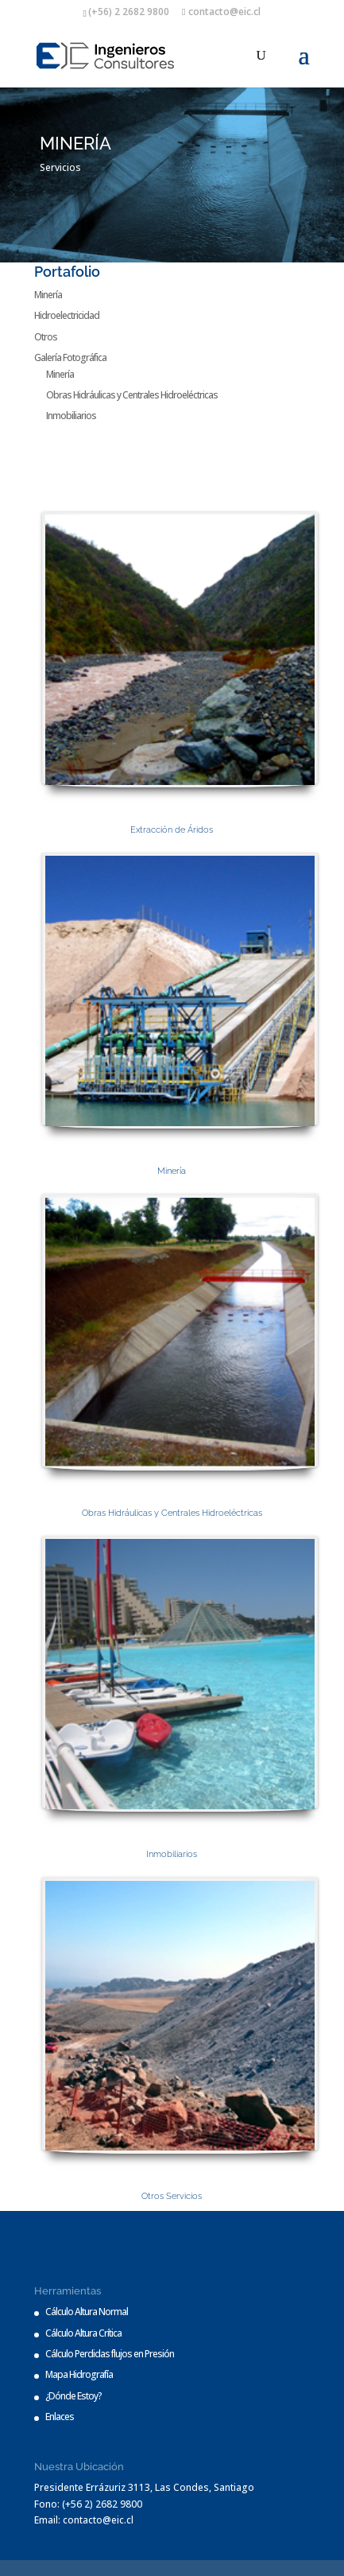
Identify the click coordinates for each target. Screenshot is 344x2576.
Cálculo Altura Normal (86, 2311)
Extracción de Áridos (171, 830)
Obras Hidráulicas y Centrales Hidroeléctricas (132, 395)
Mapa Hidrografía (79, 2374)
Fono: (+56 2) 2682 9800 (88, 2504)
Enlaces (59, 2416)
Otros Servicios (171, 2196)
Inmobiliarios (71, 415)
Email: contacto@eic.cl (83, 2520)
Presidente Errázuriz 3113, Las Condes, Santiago (144, 2487)
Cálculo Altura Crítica (83, 2333)
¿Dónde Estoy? (73, 2396)
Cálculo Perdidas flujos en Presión (109, 2353)
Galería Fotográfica (70, 357)
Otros (45, 337)
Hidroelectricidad (66, 315)
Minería (48, 294)
